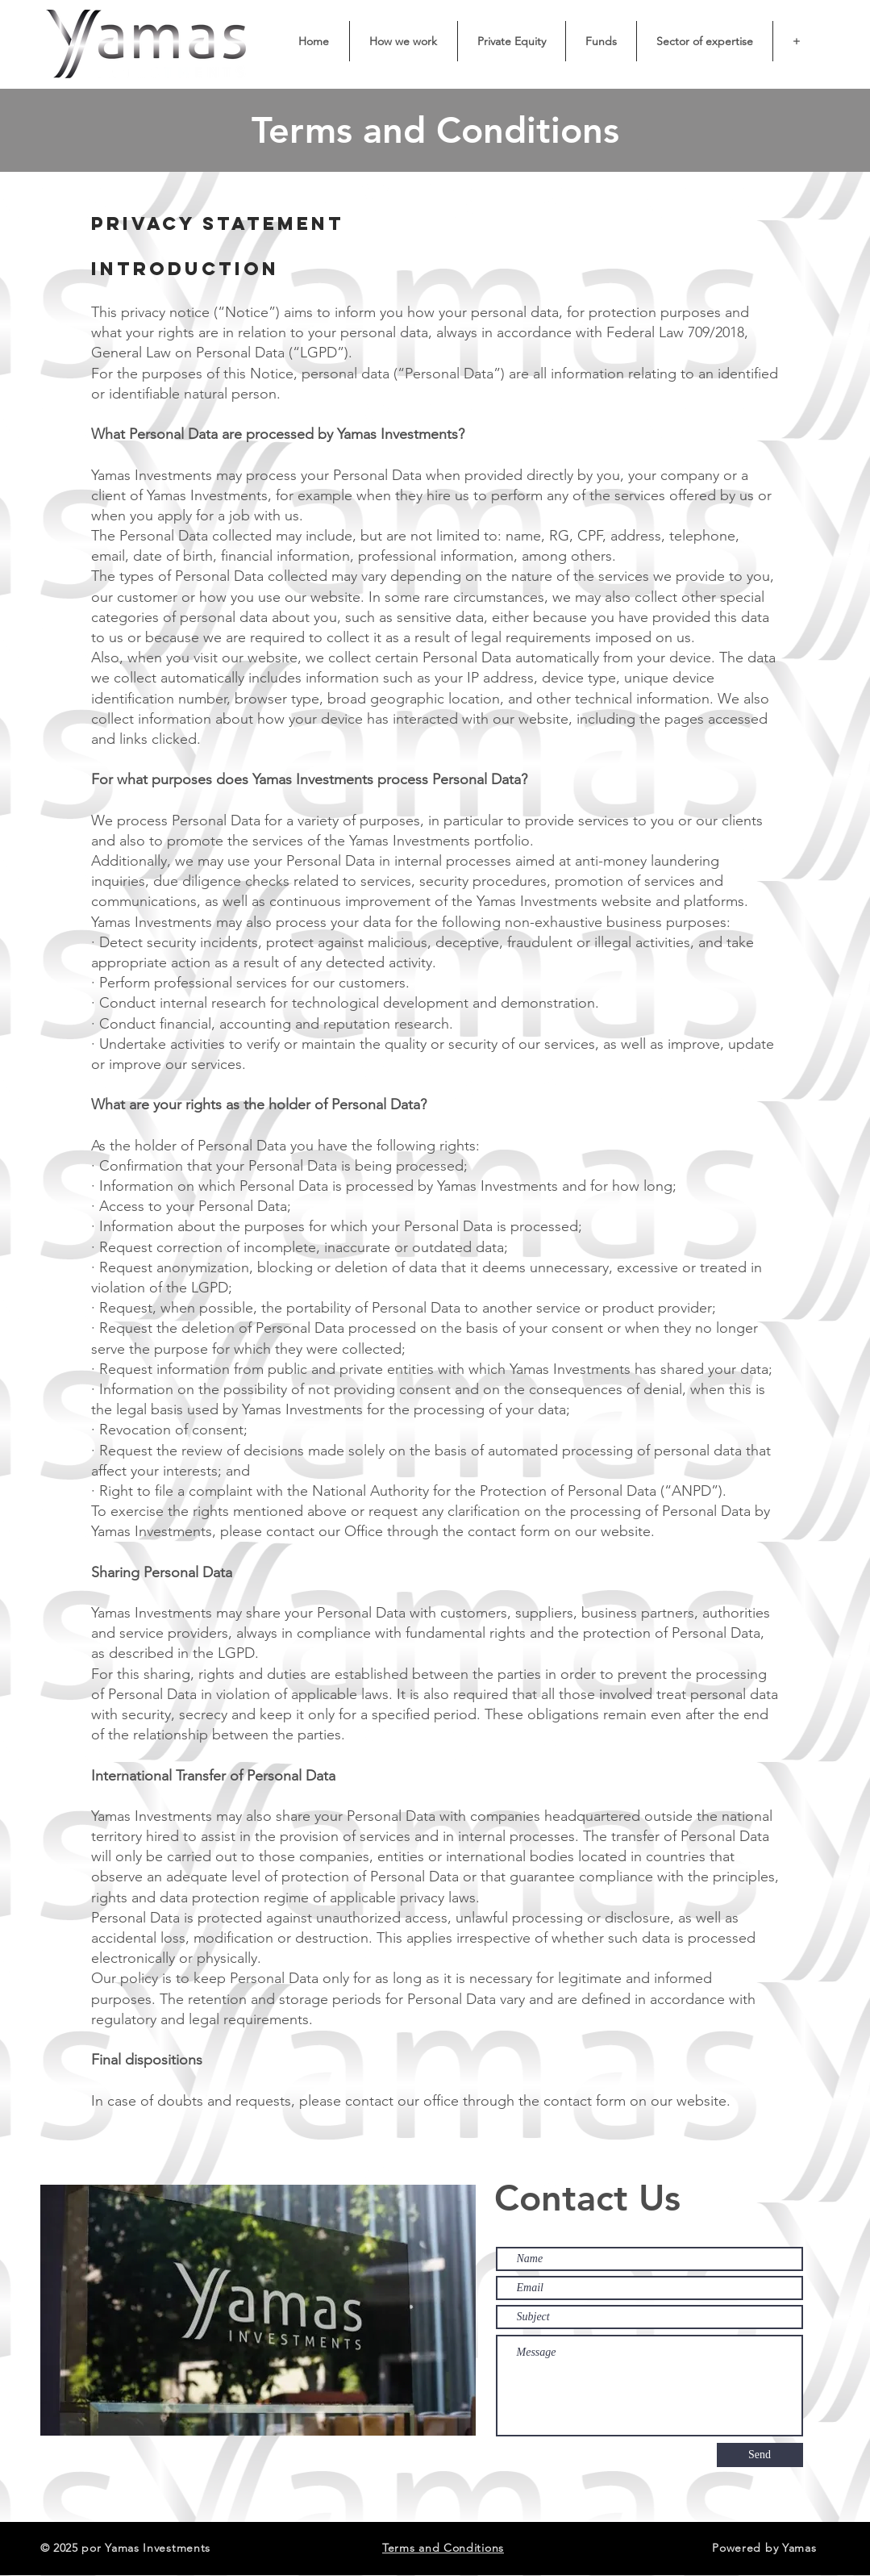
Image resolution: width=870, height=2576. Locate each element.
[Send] (760, 2455)
